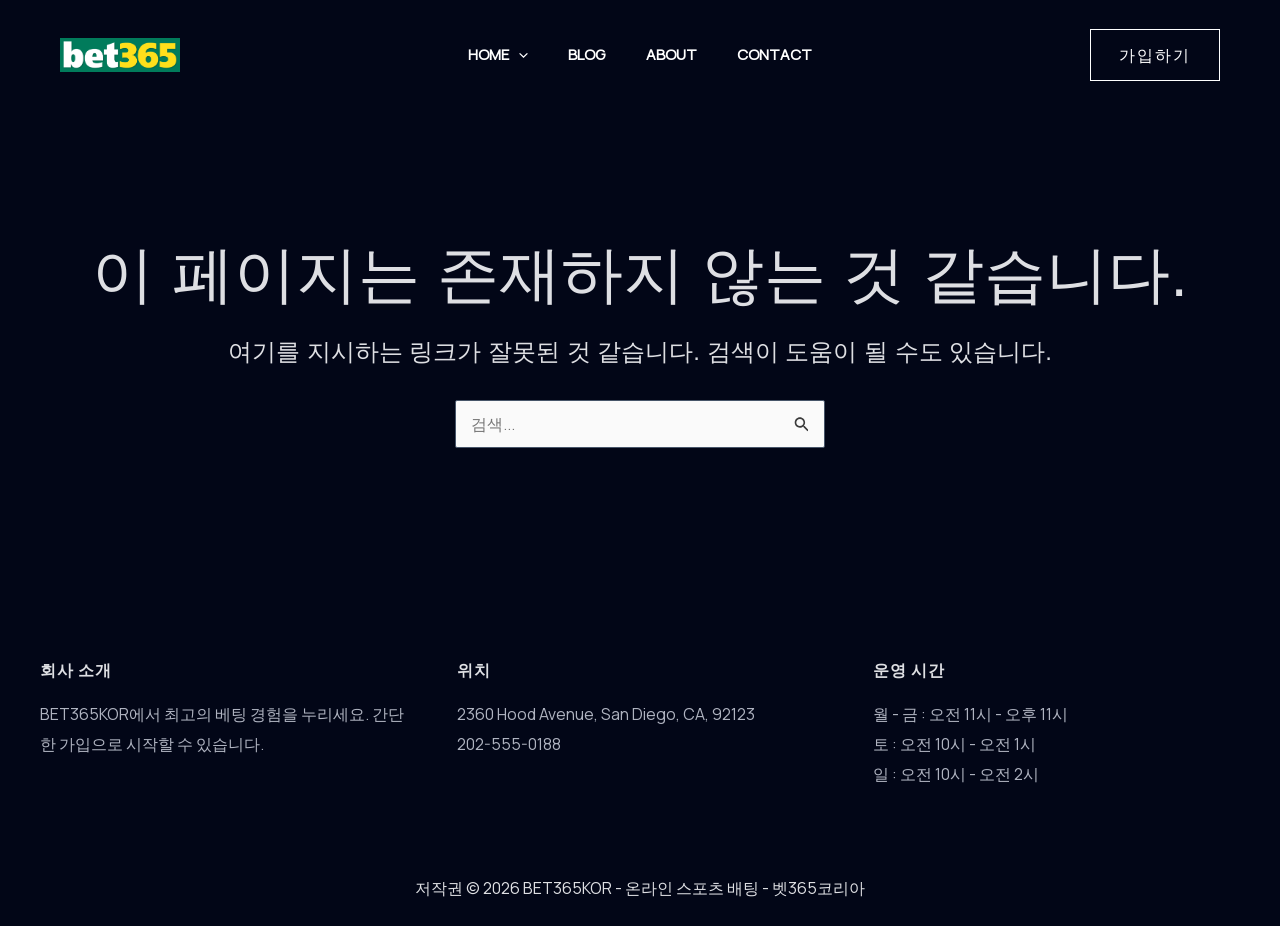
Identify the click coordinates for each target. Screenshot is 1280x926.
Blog (585, 54)
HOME (493, 55)
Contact (780, 54)
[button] (513, 55)
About (673, 54)
